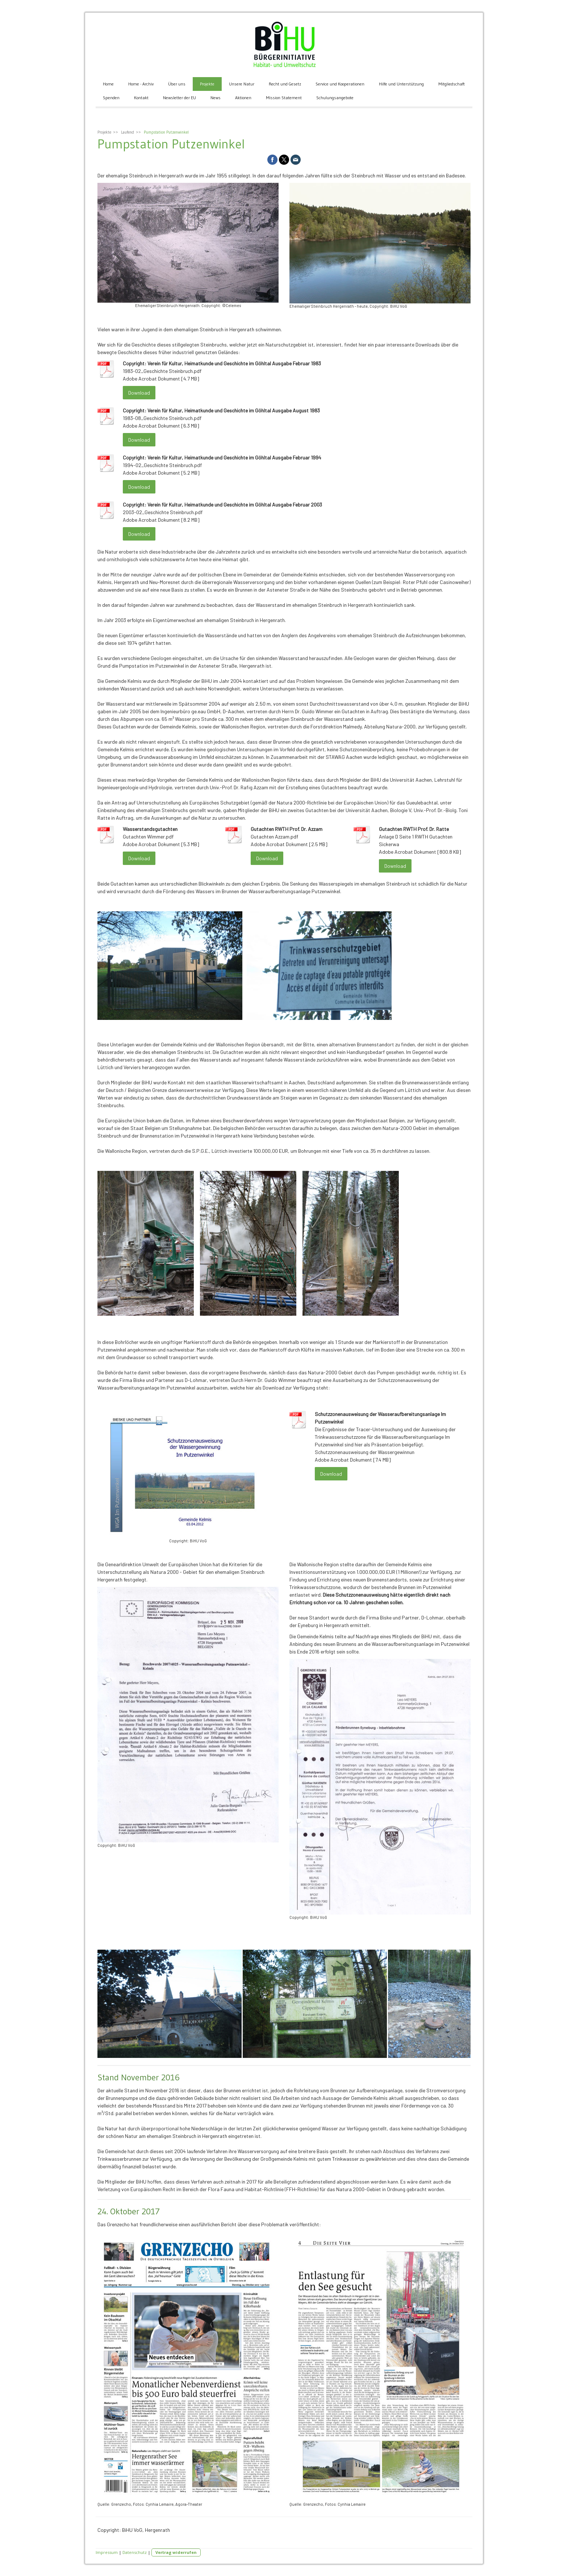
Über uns (176, 84)
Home (108, 84)
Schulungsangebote (335, 97)
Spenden (111, 97)
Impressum (107, 2552)
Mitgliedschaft (451, 84)
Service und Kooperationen (340, 84)
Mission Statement (284, 97)
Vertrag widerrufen (176, 2552)
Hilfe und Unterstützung (401, 84)
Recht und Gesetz (285, 84)
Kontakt (141, 97)
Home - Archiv (141, 84)
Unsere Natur (241, 84)
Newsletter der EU (179, 97)
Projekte (207, 84)
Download (139, 393)
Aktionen (243, 97)
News (215, 97)
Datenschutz (134, 2552)
